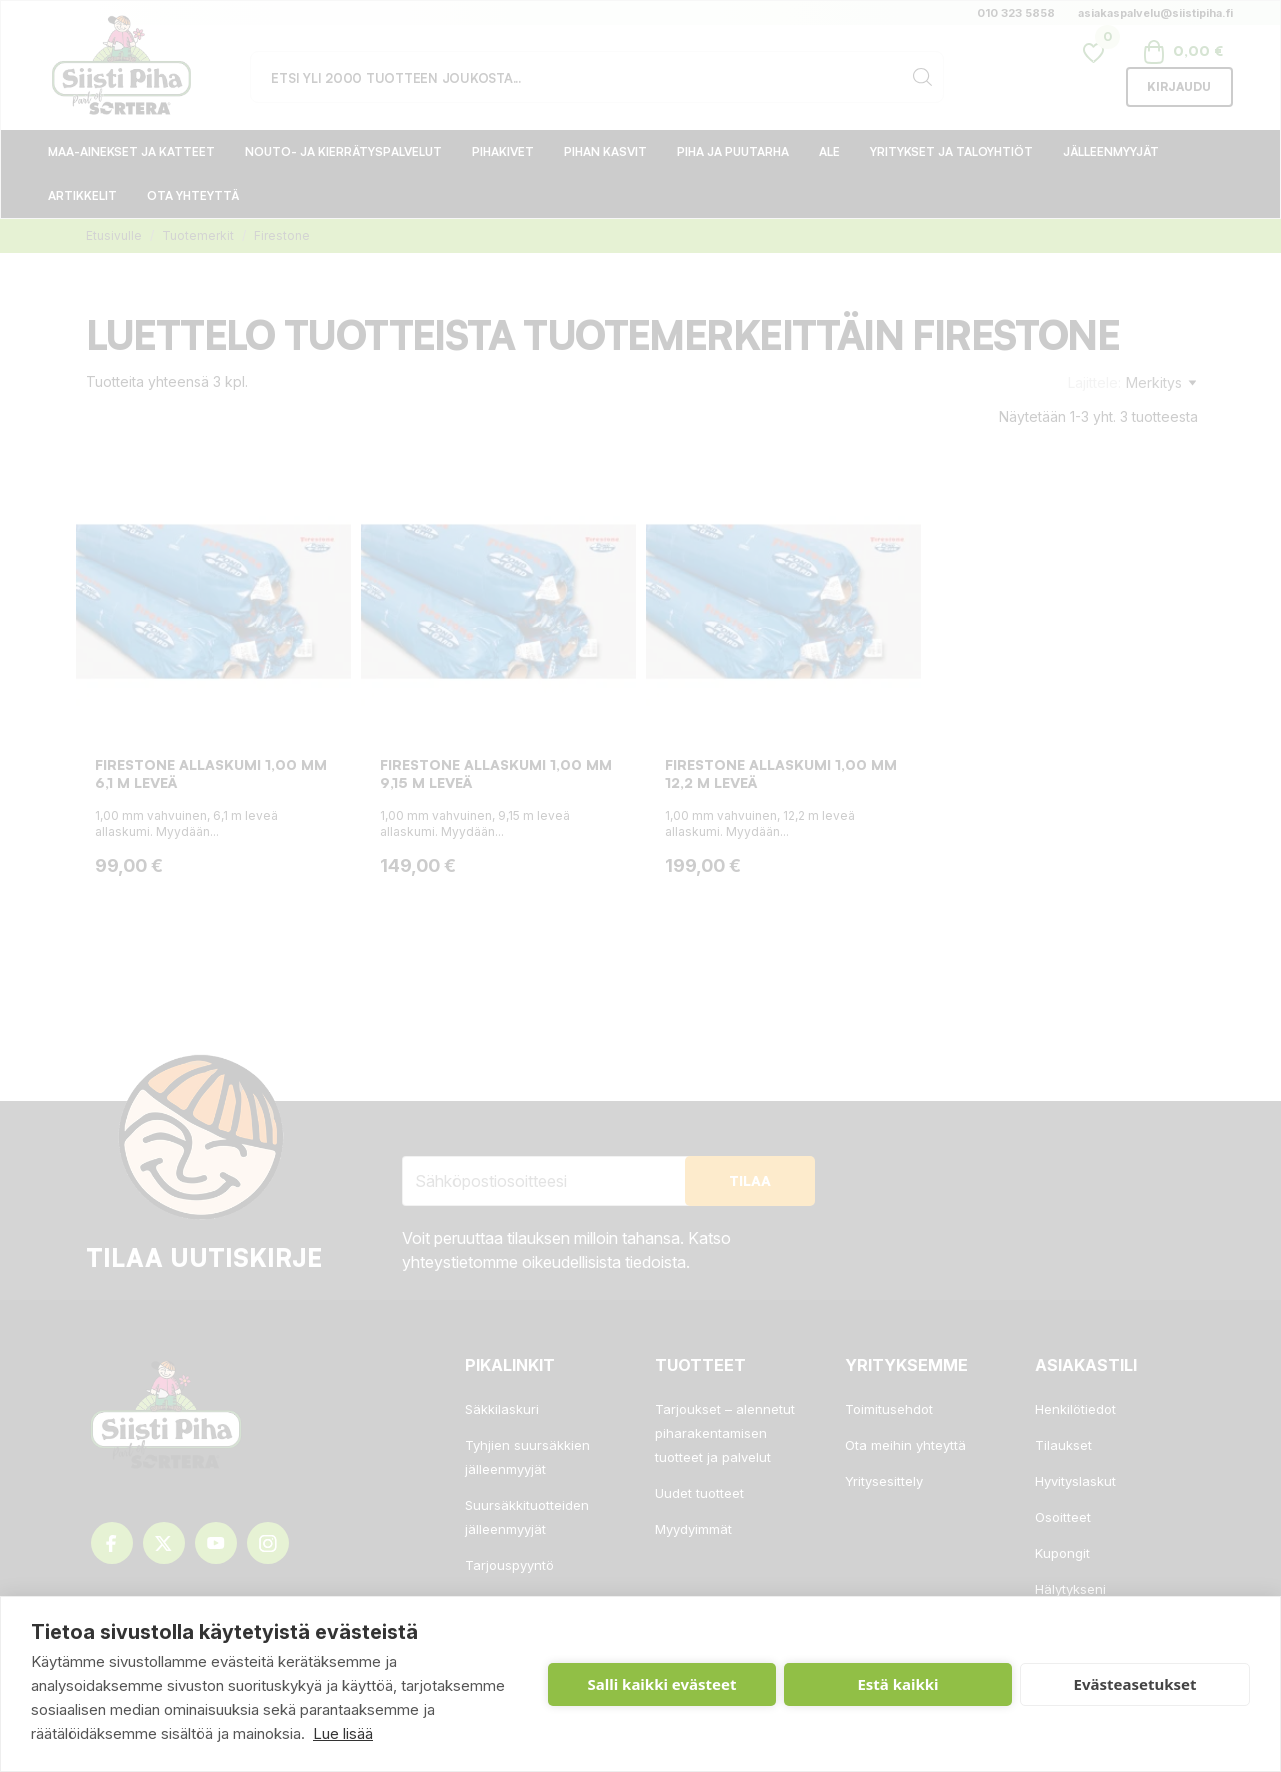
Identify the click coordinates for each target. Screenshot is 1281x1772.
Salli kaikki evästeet (662, 1684)
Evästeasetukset (1135, 1684)
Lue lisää (343, 1733)
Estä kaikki (897, 1684)
